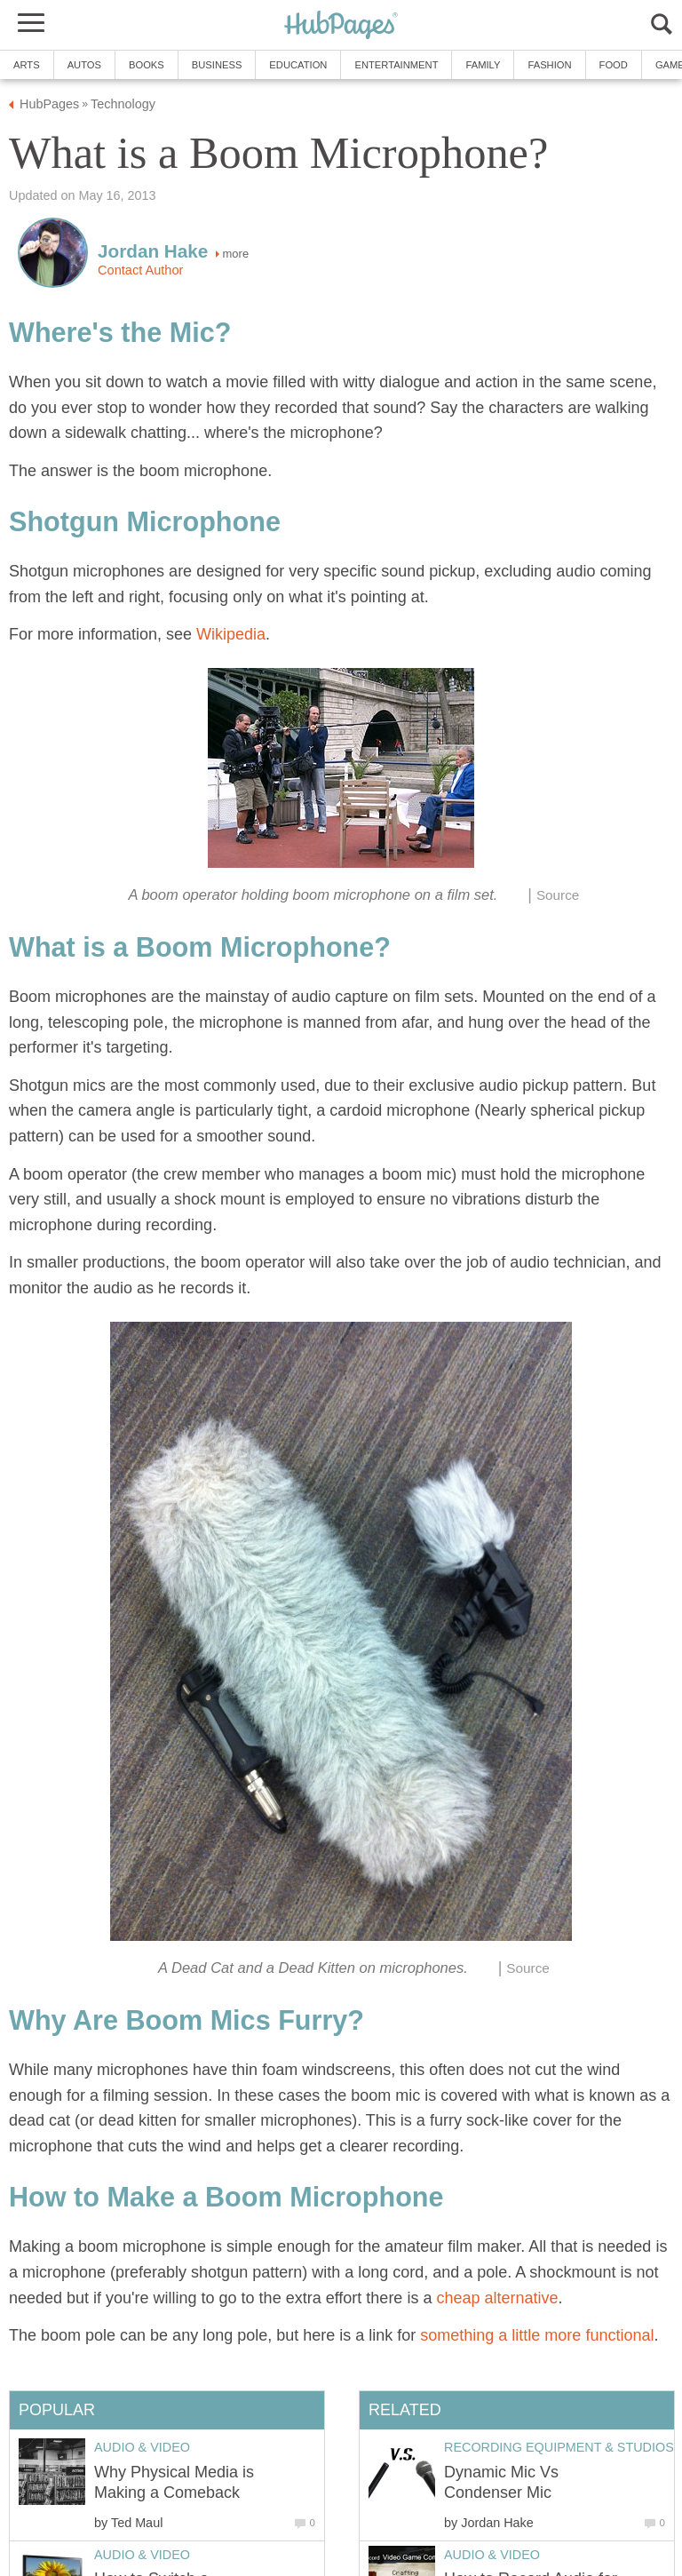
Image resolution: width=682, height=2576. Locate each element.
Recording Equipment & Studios (559, 2447)
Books (146, 65)
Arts (26, 65)
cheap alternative (497, 2298)
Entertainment (396, 65)
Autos (84, 65)
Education (298, 65)
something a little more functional (537, 2335)
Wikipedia (231, 634)
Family (482, 65)
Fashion (549, 65)
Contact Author (140, 270)
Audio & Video (492, 2555)
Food (613, 65)
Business (217, 65)
